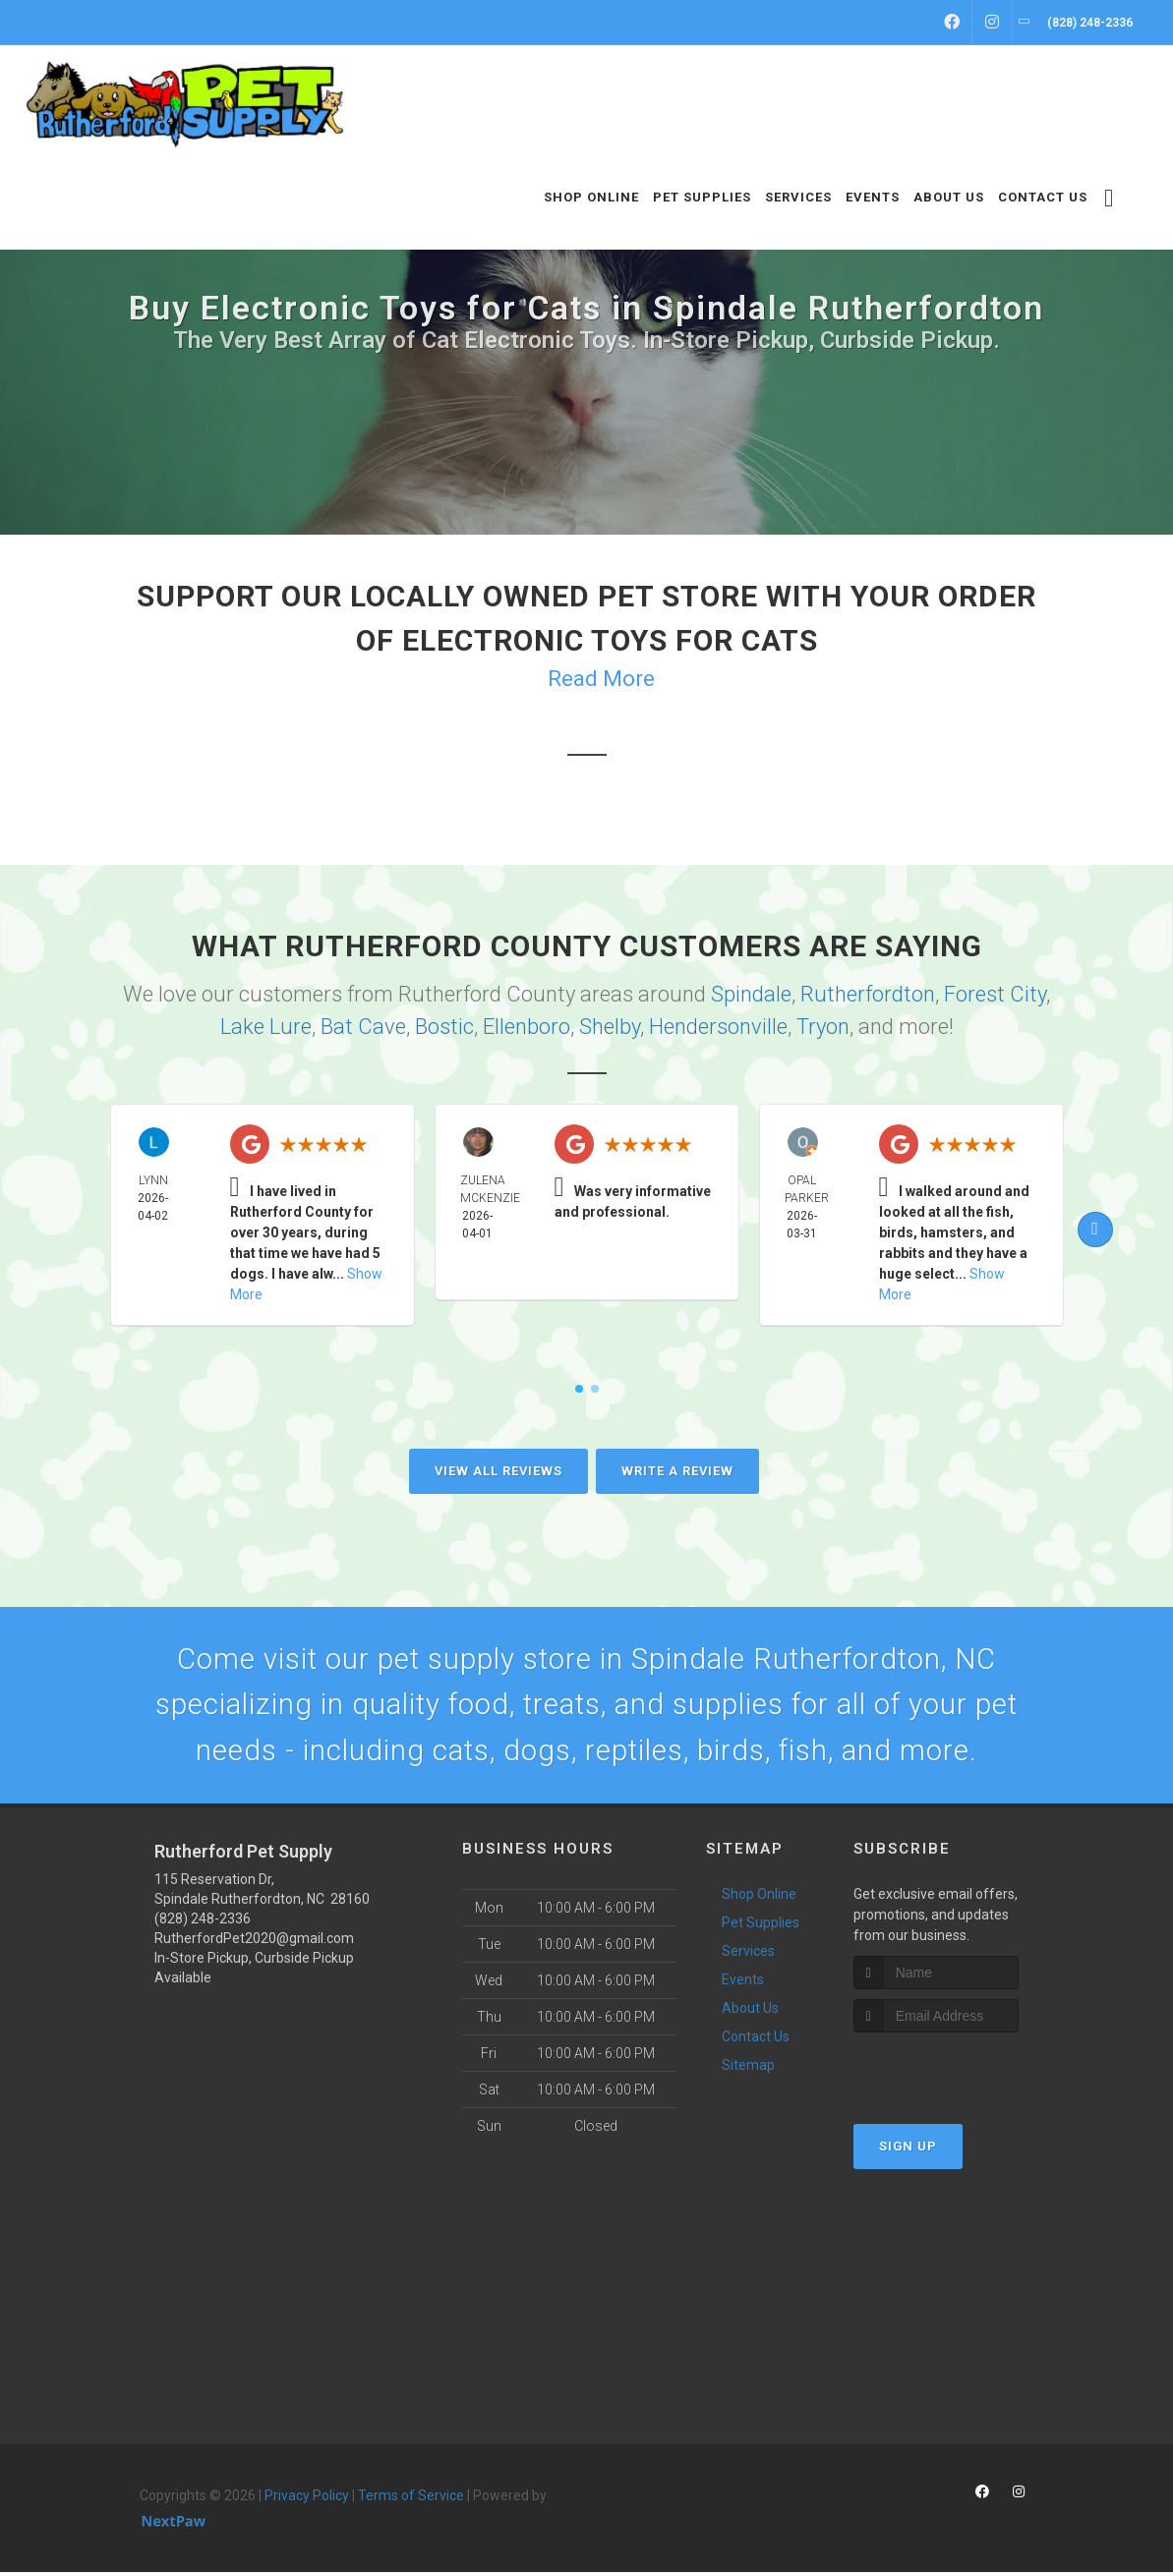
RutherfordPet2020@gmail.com (254, 1942)
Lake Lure (266, 1026)
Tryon (823, 1026)
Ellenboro (526, 1026)
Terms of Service (411, 2499)
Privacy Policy (306, 2499)
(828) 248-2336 (202, 1922)
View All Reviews (498, 1470)
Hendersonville (718, 1026)
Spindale (751, 994)
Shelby (609, 1026)
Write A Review (677, 1470)
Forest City (995, 994)
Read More (601, 678)
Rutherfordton (867, 994)
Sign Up (908, 2150)
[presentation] (958, 2073)
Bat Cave (363, 1026)
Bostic (444, 1026)
